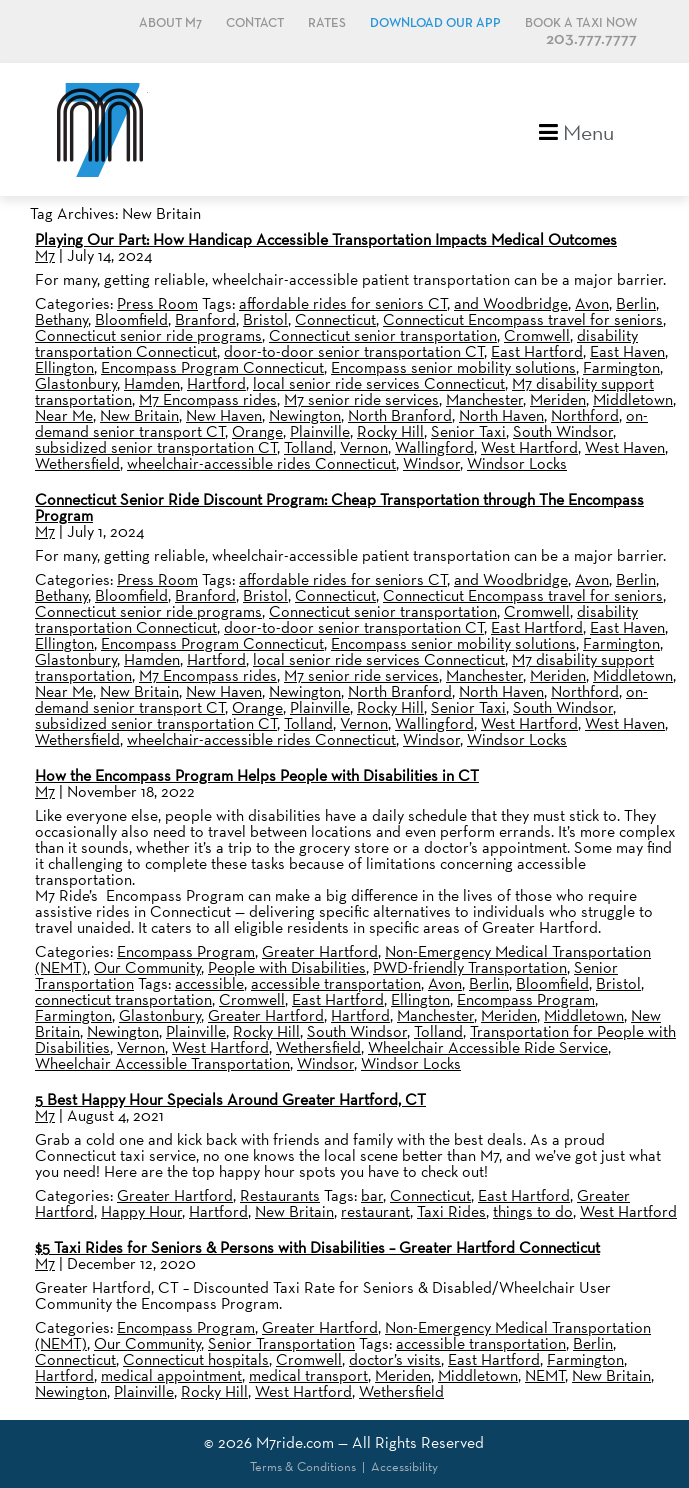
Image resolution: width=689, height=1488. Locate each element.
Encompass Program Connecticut (212, 367)
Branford (205, 319)
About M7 (170, 23)
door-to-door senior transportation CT (354, 351)
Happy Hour (141, 1211)
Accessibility (404, 1466)
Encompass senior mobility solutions (453, 367)
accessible (209, 983)
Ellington (64, 367)
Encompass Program (186, 951)
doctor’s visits (395, 1359)
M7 (45, 255)
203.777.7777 (591, 39)
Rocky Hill (390, 431)
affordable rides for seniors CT (343, 303)
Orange (257, 431)
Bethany (61, 319)
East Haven (627, 351)
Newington (305, 415)
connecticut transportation (123, 999)
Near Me (64, 415)
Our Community (147, 967)
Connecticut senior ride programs (148, 335)
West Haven (625, 447)
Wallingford (434, 447)
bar (372, 1195)
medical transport (308, 1375)
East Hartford (537, 351)
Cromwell (537, 335)
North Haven (501, 415)
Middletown (633, 399)
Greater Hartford (320, 951)
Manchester (484, 399)
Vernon (364, 447)
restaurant (375, 1211)
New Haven (224, 415)
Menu (576, 130)
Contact (255, 23)
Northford (585, 415)
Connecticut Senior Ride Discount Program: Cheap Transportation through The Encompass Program (339, 507)
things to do (533, 1211)
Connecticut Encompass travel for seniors (523, 319)
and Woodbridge (511, 303)
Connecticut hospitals (196, 1359)
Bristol (265, 319)
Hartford (216, 383)
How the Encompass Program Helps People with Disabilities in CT (257, 775)
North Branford (400, 415)
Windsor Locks (517, 463)
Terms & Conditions (303, 1466)
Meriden (558, 399)
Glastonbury (76, 383)
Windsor (431, 463)
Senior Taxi (468, 431)
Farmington (621, 367)
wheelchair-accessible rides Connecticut (261, 463)
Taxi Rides (451, 1211)
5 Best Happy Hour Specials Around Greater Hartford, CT (230, 1099)
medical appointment (171, 1375)
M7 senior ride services (361, 399)
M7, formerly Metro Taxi (100, 129)
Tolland (308, 447)
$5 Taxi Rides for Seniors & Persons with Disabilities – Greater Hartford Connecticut (317, 1247)
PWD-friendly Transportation (470, 967)
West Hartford (529, 447)
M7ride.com (295, 1442)
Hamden (152, 383)
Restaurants (280, 1195)
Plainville (320, 431)
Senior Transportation (281, 1343)
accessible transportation (336, 983)
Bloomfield (131, 319)
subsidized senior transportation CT (156, 447)
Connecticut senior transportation (383, 335)
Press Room (157, 303)
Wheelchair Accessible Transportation (162, 1063)
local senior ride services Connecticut (379, 383)
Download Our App (435, 23)
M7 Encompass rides (208, 399)
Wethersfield (77, 463)
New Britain (139, 415)
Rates (327, 23)
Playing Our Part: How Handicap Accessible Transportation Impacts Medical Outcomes (326, 239)
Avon (592, 303)
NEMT (545, 1375)
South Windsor (563, 431)
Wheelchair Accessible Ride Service (488, 1047)
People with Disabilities (287, 967)
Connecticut (335, 319)
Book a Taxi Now (581, 23)
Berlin (636, 303)
